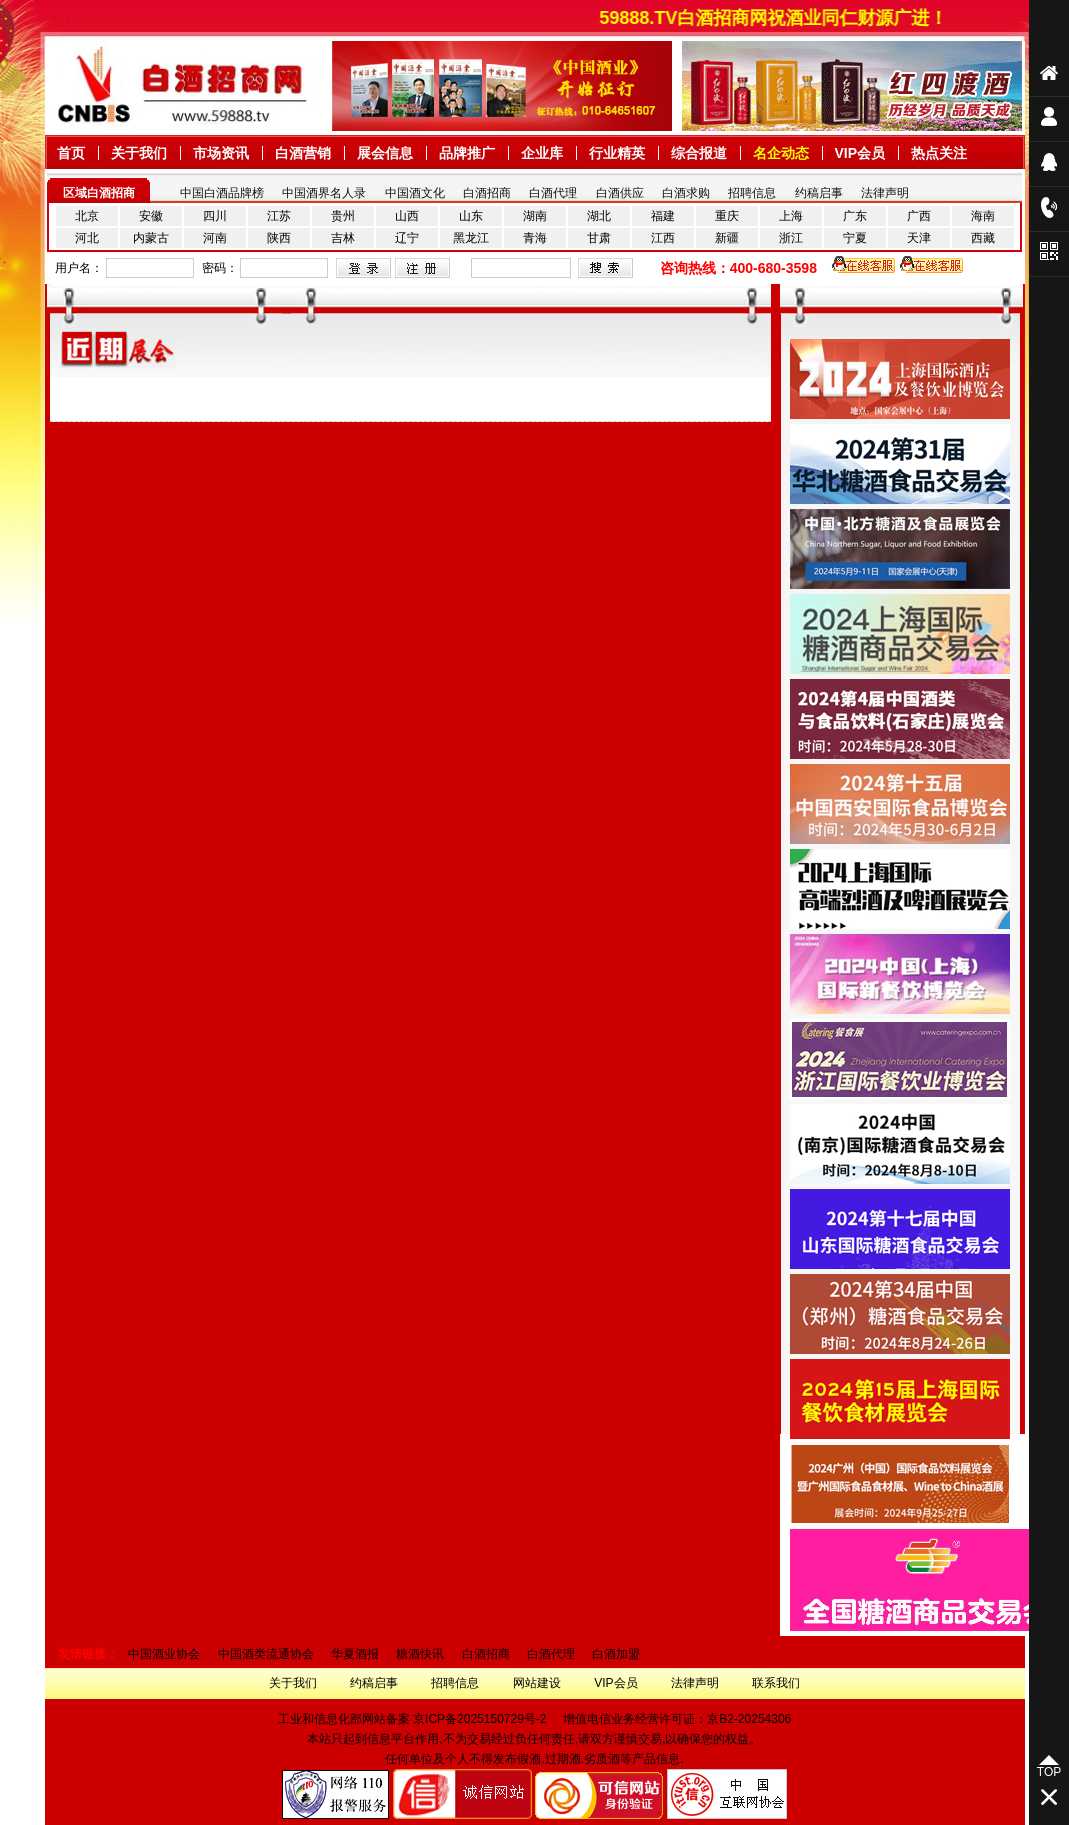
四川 (215, 216)
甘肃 (599, 238)
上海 (791, 216)
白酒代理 (553, 193)
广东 (855, 216)
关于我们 (293, 1683)
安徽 (151, 216)
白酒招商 (487, 193)
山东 (471, 216)
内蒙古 (151, 238)
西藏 (983, 238)
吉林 (343, 238)
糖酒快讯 (420, 1654)
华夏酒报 (355, 1654)
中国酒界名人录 (324, 193)
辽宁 (407, 238)
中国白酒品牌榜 (222, 193)
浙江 (791, 238)
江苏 (279, 216)
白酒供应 (620, 193)
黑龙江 (471, 238)
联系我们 (776, 1683)
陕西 (279, 238)
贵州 (343, 216)
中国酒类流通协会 (266, 1654)
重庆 (727, 216)
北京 (87, 216)
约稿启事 (819, 193)
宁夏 (855, 238)
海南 (983, 216)
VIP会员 (615, 1683)
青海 (535, 238)
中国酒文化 (415, 193)
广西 (919, 216)
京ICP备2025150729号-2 (479, 1719)
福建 (663, 216)
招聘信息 (752, 193)
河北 (87, 238)
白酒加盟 (616, 1654)
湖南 (535, 216)
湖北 (599, 216)
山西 (407, 216)
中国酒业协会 (164, 1654)
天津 (919, 238)
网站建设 (537, 1683)
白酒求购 (686, 193)
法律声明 (885, 193)
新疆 (727, 238)
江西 (663, 238)
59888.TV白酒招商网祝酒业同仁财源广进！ (782, 18)
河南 (215, 238)
